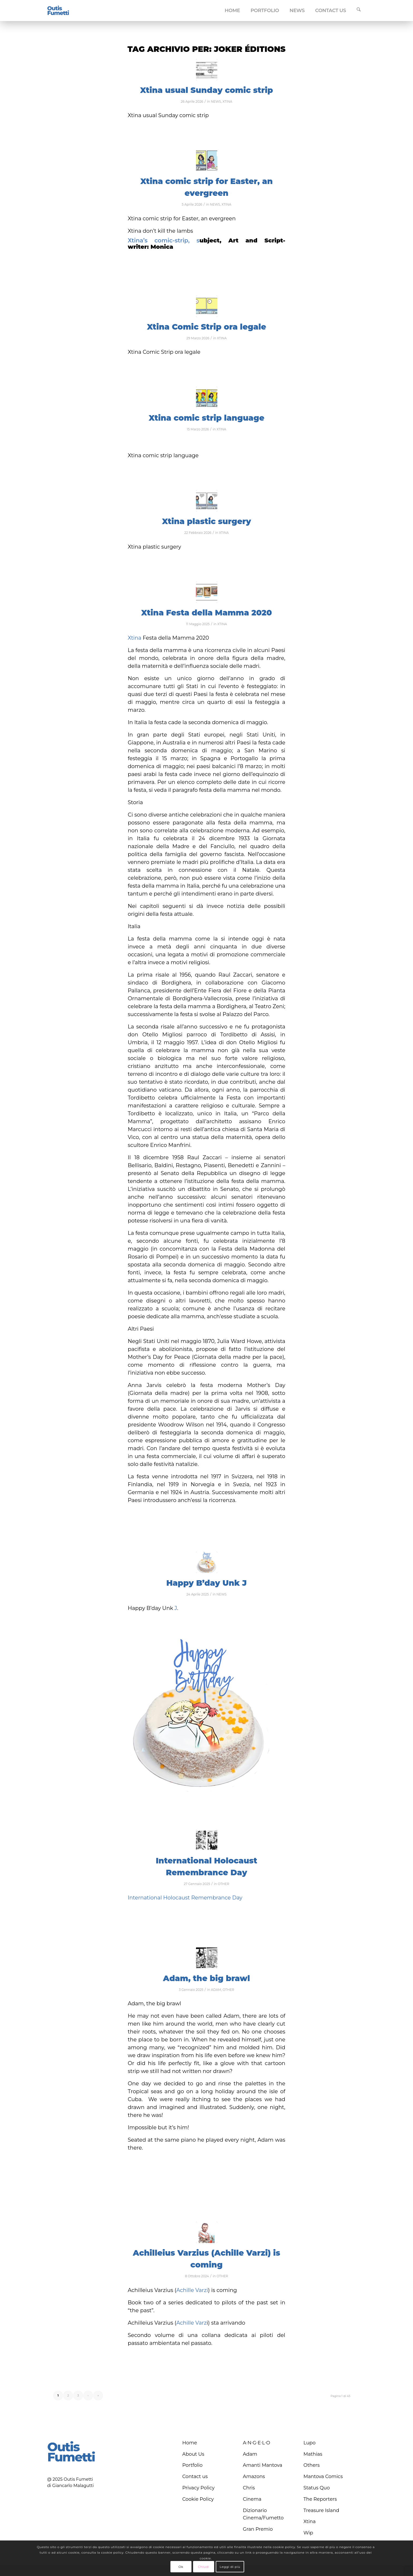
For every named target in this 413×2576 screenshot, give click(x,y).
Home (189, 2443)
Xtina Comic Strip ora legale (206, 327)
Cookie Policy (198, 2499)
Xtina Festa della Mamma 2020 (206, 613)
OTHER (223, 1884)
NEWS (216, 101)
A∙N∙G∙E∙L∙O (256, 2443)
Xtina (134, 638)
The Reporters (320, 2499)
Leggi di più (230, 2567)
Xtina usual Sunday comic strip (206, 90)
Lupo (309, 2443)
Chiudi (203, 2567)
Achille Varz (191, 2323)
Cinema (252, 2499)
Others (311, 2465)
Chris (249, 2488)
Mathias (312, 2454)
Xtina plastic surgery (206, 521)
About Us (193, 2454)
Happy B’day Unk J (206, 1583)
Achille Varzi (192, 2290)
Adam (250, 2454)
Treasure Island (321, 2510)
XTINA (227, 101)
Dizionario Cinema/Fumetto (263, 2514)
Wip (308, 2533)
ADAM (216, 1990)
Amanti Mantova (262, 2465)
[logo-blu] (58, 10)
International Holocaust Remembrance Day (185, 1897)
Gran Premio (258, 2529)
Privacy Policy (198, 2488)
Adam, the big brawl (206, 1978)
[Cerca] (359, 10)
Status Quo (316, 2488)
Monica (161, 246)
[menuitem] (232, 10)
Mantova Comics (323, 2476)
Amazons (254, 2476)
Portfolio (192, 2465)
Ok (180, 2567)
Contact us (195, 2476)
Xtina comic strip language (206, 418)
